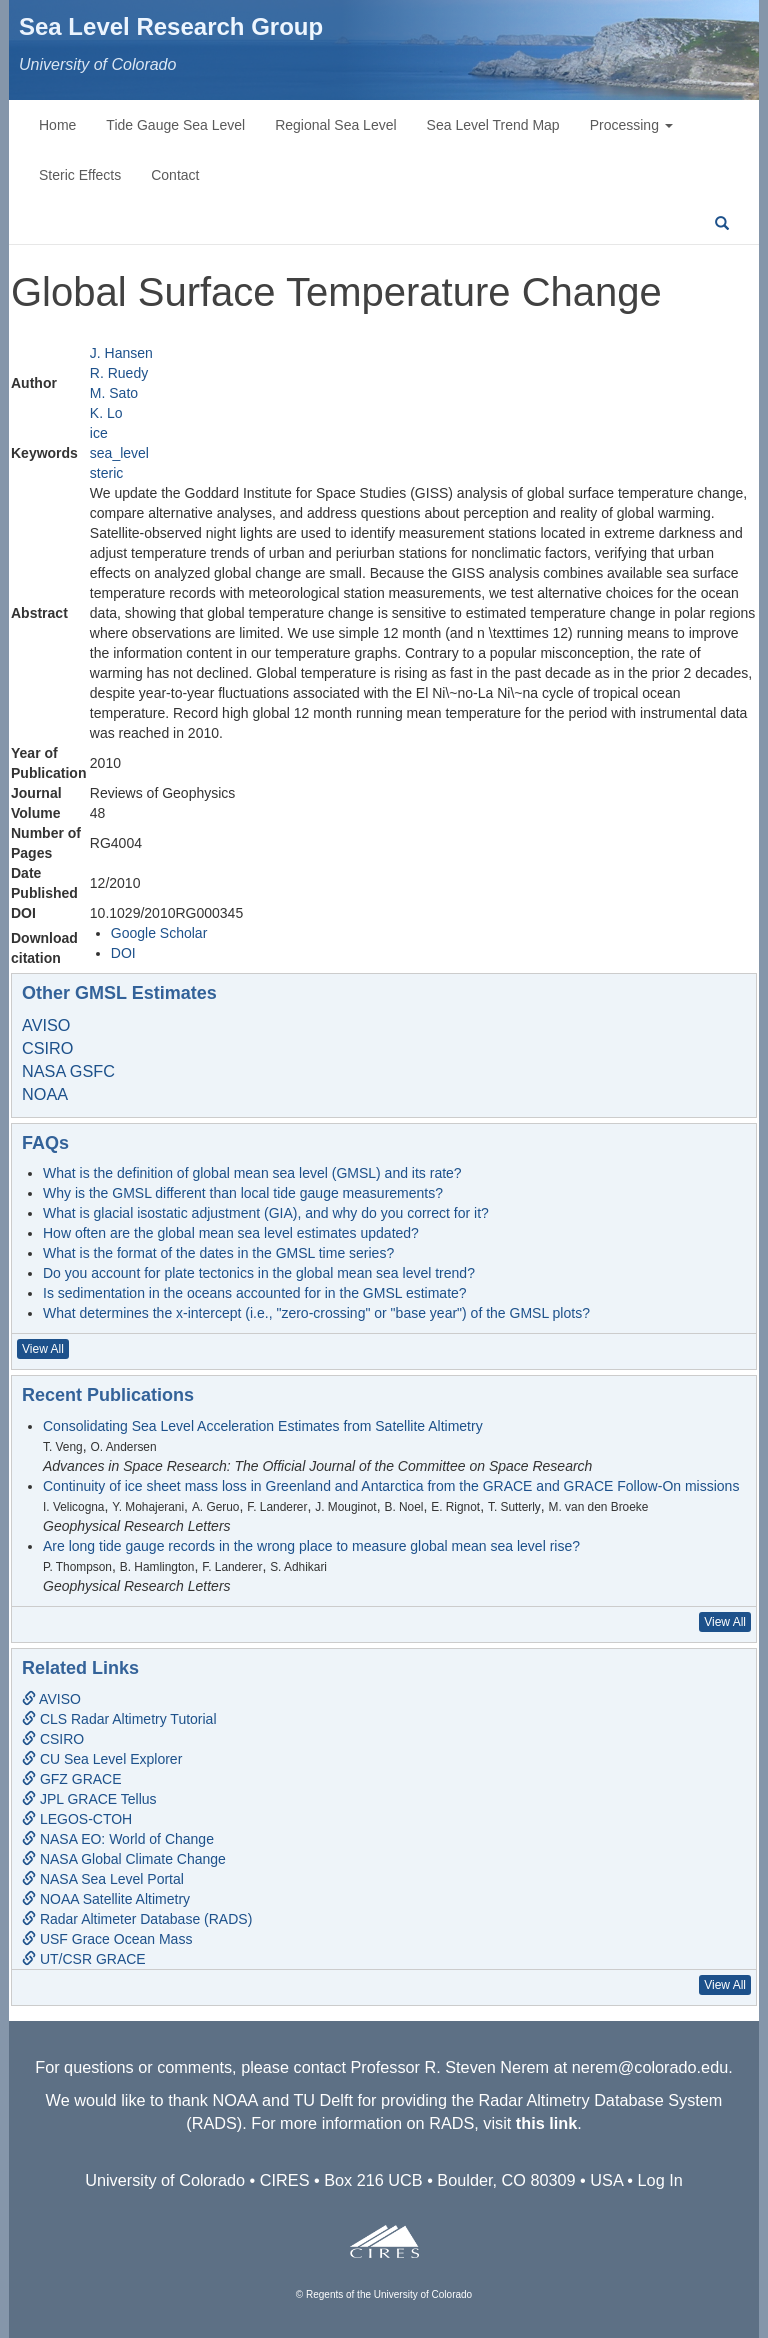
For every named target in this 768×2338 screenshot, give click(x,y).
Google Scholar (159, 933)
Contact (175, 175)
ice (99, 433)
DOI (123, 953)
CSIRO (47, 1048)
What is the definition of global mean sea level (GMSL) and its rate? (252, 1173)
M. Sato (114, 393)
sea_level (119, 453)
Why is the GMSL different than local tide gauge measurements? (243, 1193)
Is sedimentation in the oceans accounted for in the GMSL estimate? (255, 1293)
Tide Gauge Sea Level (175, 125)
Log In (660, 2180)
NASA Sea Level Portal (103, 1879)
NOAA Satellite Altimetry (106, 1899)
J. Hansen (121, 353)
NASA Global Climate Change (124, 1859)
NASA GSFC (68, 1071)
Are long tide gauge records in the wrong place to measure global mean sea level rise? (311, 1546)
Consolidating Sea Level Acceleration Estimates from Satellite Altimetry (263, 1426)
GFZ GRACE (72, 1779)
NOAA (45, 1094)
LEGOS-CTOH (77, 1819)
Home (57, 125)
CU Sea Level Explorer (102, 1759)
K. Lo (106, 413)
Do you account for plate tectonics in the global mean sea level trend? (259, 1273)
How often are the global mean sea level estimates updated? (231, 1233)
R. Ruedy (119, 373)
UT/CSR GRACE (84, 1959)
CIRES (285, 2180)
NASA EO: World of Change (118, 1839)
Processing (631, 125)
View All (43, 1349)
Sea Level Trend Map (493, 125)
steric (106, 473)
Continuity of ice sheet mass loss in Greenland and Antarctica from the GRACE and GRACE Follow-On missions (391, 1486)
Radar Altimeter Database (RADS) (137, 1919)
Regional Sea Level (335, 125)
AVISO (46, 1025)
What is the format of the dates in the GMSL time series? (218, 1253)
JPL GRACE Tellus (89, 1799)
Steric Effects (80, 175)
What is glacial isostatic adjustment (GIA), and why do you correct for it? (266, 1213)
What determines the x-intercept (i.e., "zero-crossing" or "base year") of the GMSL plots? (316, 1313)
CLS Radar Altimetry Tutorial (119, 1719)
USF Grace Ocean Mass (107, 1939)
